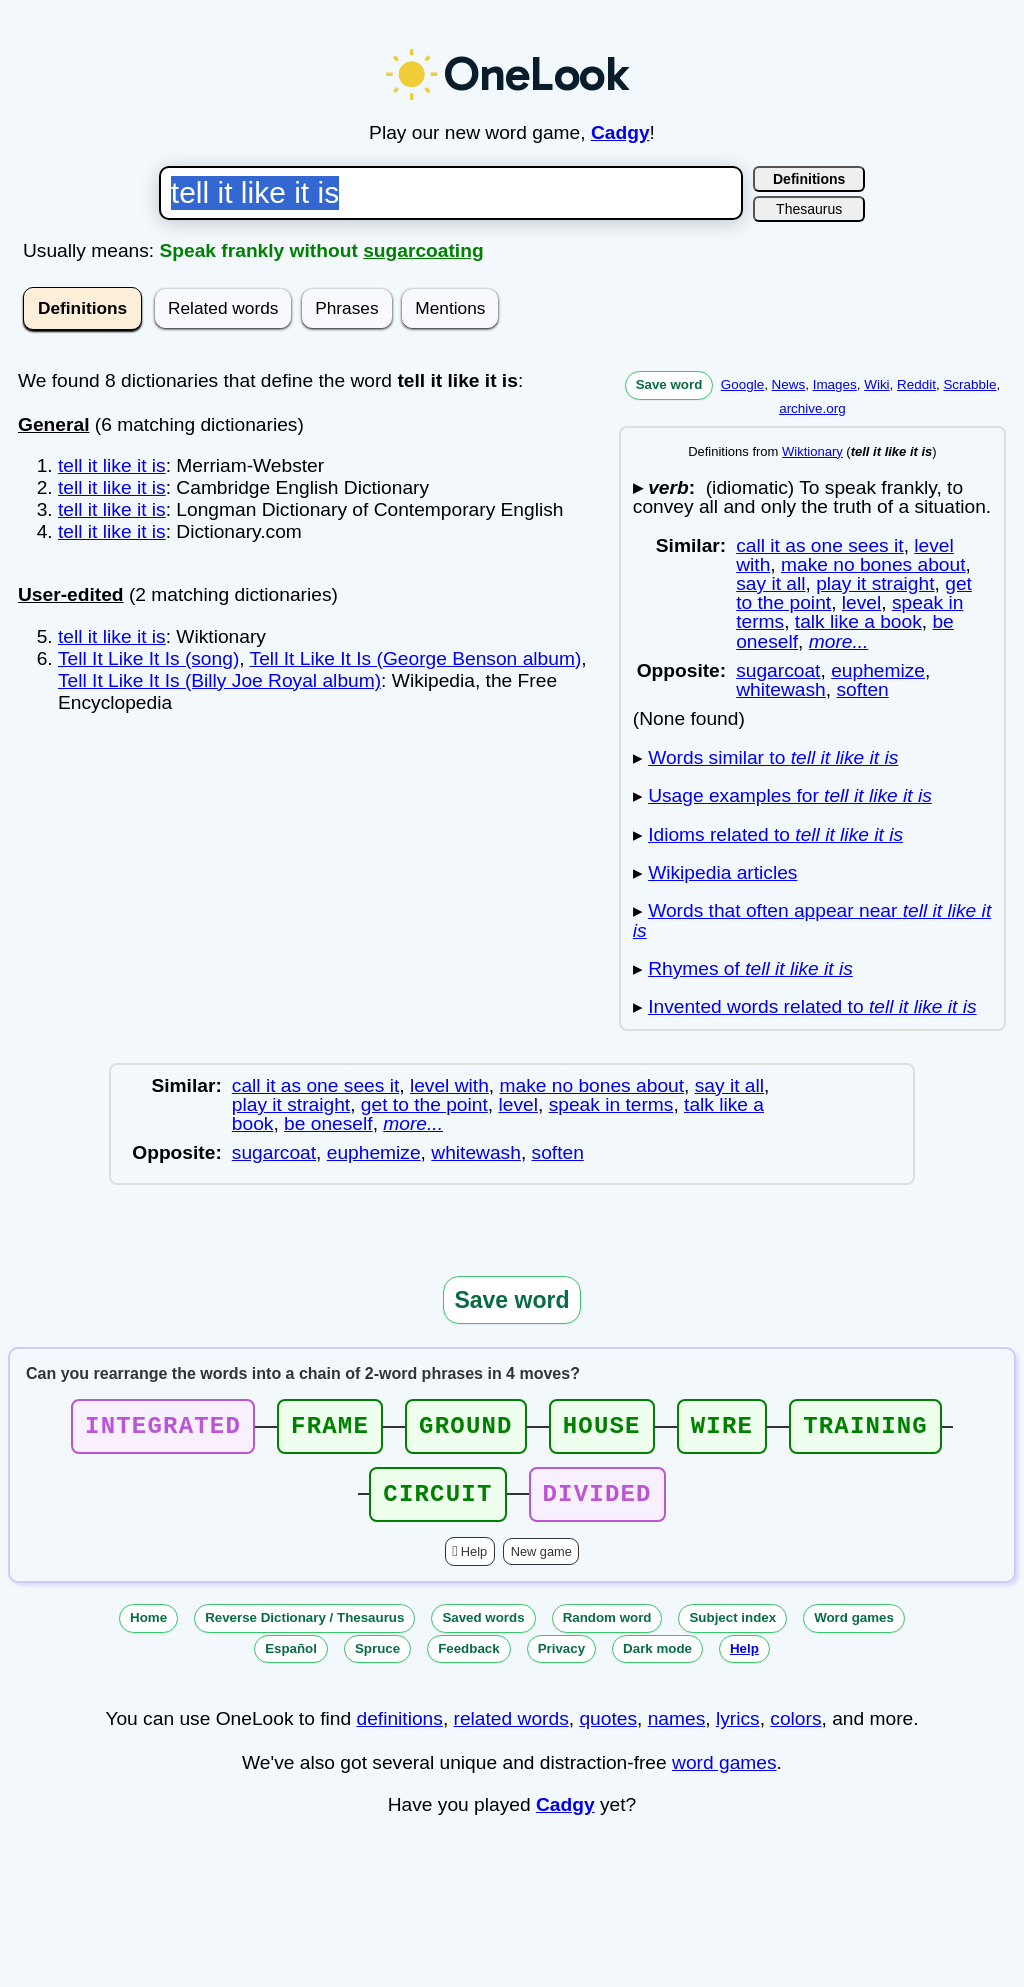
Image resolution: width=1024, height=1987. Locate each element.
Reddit (916, 384)
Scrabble (969, 384)
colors (795, 1730)
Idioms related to (775, 834)
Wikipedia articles (722, 872)
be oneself (328, 1123)
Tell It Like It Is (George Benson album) (416, 658)
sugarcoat (778, 670)
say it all (770, 583)
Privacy (561, 1660)
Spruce (377, 1660)
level (861, 602)
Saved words (483, 1629)
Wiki (876, 384)
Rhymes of (750, 968)
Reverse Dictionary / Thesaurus (304, 1629)
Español (291, 1660)
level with (449, 1085)
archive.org (812, 408)
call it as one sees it (819, 545)
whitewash (781, 689)
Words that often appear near (812, 920)
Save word (669, 384)
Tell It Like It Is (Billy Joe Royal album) (219, 680)
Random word (607, 1629)
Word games (854, 1629)
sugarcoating (423, 250)
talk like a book (858, 621)
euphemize (878, 670)
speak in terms (611, 1104)
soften (862, 689)
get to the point (424, 1104)
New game (541, 1563)
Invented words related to (812, 1006)
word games (724, 1774)
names (677, 1730)
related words (511, 1730)
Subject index (732, 1629)
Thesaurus (809, 209)
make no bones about (873, 564)
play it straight (875, 583)
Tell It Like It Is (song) (148, 658)
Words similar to (773, 757)
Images (835, 384)
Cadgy (620, 132)
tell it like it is (112, 465)
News (789, 384)
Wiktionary (812, 451)
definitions (399, 1730)
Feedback (469, 1660)
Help (474, 1563)
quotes (608, 1730)
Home (148, 1629)
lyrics (738, 1730)
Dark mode (657, 1660)
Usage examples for (790, 795)
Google (742, 384)
